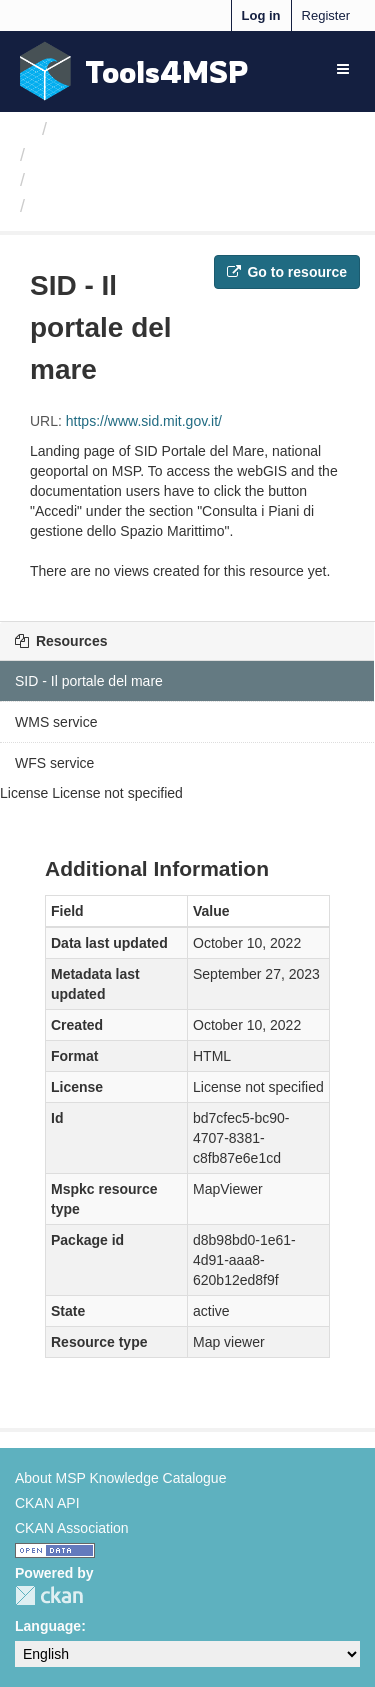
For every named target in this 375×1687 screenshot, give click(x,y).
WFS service (54, 763)
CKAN (49, 1595)
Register (326, 15)
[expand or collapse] (343, 69)
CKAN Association (72, 1528)
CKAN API (47, 1503)
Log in (261, 15)
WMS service (56, 722)
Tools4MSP (167, 71)
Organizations (112, 129)
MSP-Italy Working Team (133, 155)
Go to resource (287, 272)
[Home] (23, 129)
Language (48, 1626)
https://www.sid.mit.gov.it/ (144, 421)
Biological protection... (123, 180)
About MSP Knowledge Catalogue (120, 1478)
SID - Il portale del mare (135, 206)
